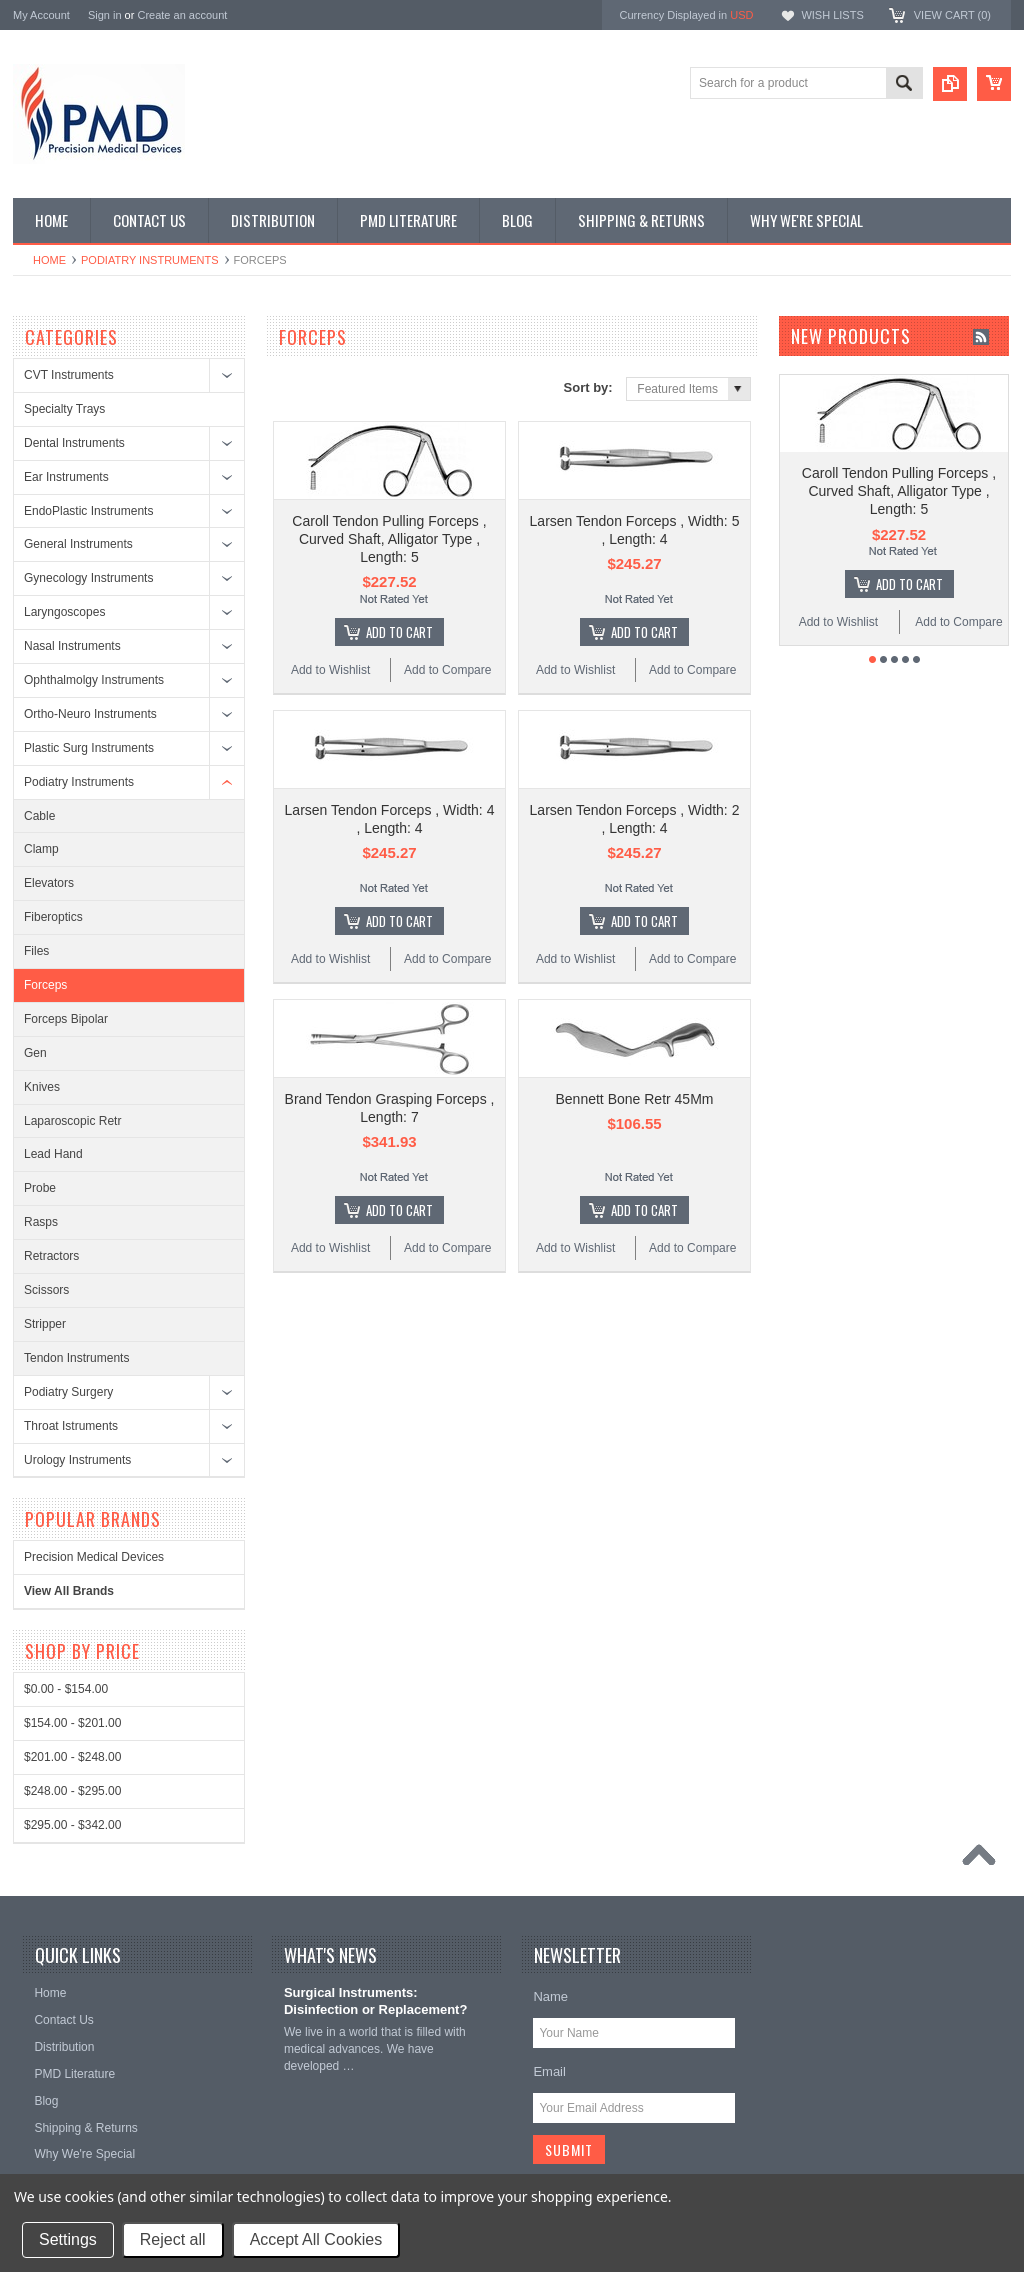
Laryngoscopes (64, 612)
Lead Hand (53, 1154)
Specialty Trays (64, 409)
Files (36, 951)
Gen (35, 1053)
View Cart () (952, 15)
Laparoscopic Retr (72, 1121)
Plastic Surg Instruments (89, 748)
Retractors (51, 1256)
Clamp (41, 849)
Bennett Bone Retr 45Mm (635, 1099)
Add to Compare (447, 670)
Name (550, 1996)
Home (49, 260)
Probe (40, 1188)
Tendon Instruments (76, 1358)
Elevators (49, 883)
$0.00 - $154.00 (66, 1689)
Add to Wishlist (330, 670)
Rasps (41, 1222)
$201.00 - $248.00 (72, 1757)
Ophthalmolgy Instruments (94, 680)
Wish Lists (832, 15)
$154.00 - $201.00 (72, 1723)
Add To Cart (399, 632)
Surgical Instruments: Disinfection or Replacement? (375, 2001)
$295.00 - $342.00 (72, 1825)
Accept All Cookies (316, 2239)
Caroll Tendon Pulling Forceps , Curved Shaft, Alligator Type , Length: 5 (389, 539)
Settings (68, 2239)
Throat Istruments (71, 1426)
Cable (39, 816)
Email (549, 2071)
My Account (41, 15)
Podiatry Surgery (68, 1392)
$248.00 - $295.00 (72, 1791)
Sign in (105, 15)
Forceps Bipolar (66, 1019)
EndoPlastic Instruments (88, 511)
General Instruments (78, 544)
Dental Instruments (74, 443)
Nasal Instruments (72, 646)
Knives (42, 1087)
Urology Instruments (77, 1460)
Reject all (173, 2239)
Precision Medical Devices (94, 1557)
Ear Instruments (66, 477)
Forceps (45, 985)
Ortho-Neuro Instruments (90, 714)
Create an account (182, 15)
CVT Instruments (69, 375)
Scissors (46, 1290)
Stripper (45, 1324)
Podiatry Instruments (150, 260)
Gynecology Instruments (88, 578)
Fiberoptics (53, 917)
